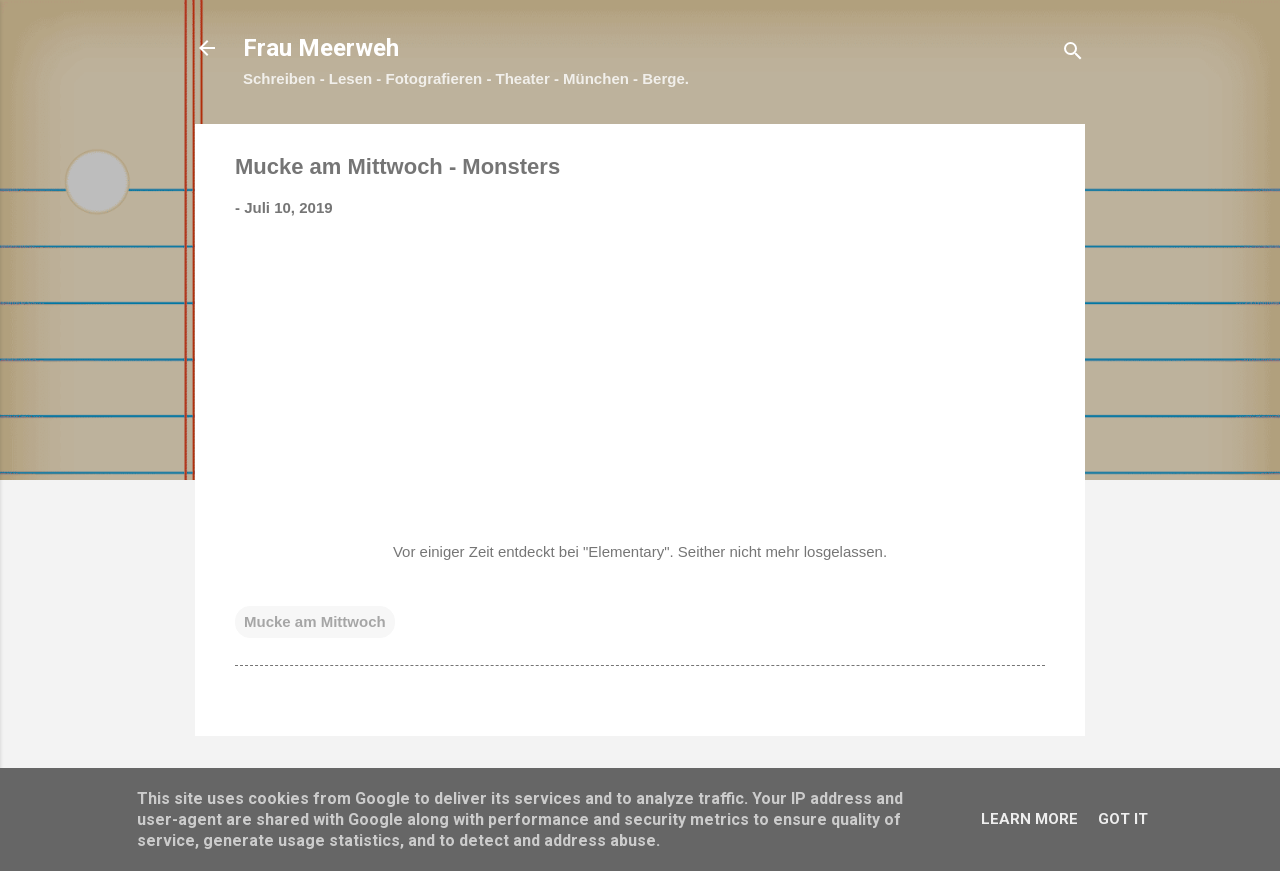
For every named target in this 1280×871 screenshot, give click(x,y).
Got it (1123, 819)
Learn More (1029, 819)
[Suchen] (1073, 54)
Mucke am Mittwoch (315, 621)
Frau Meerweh (321, 48)
